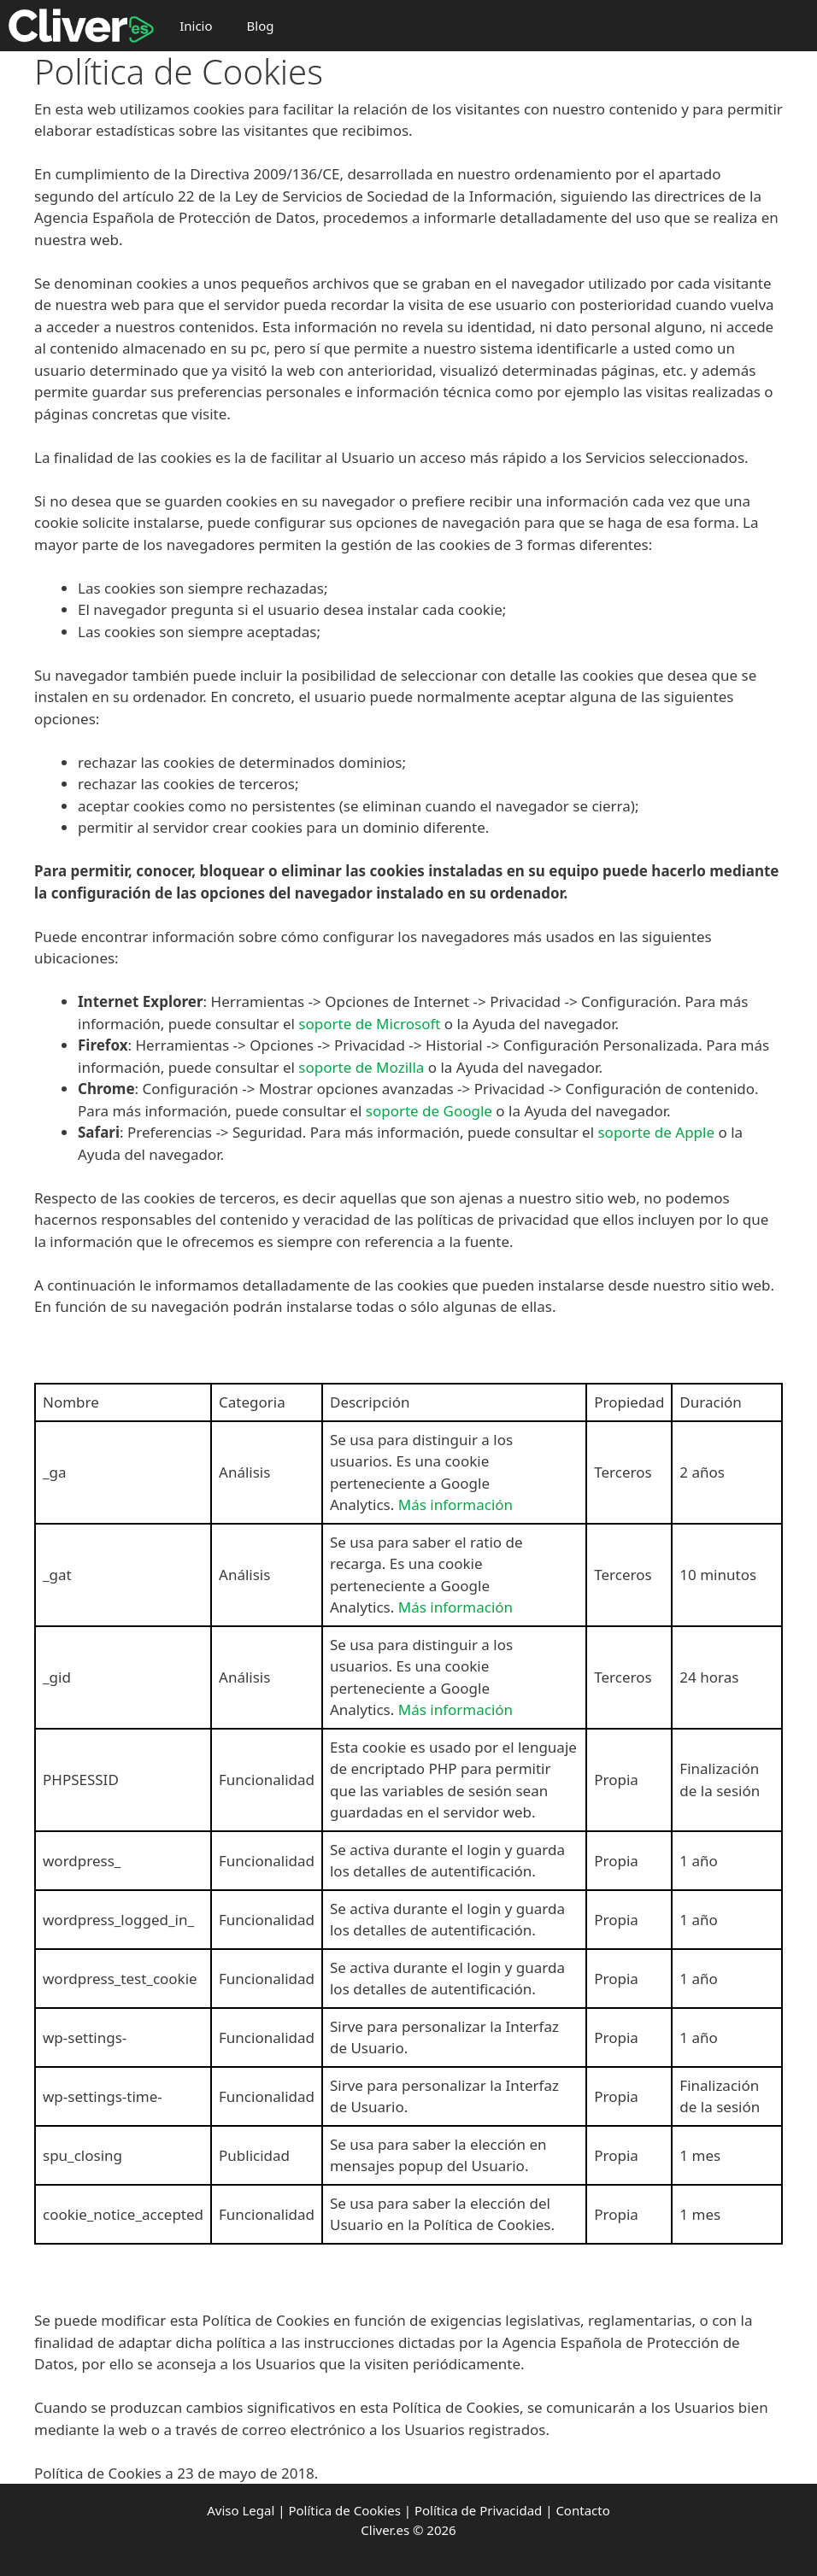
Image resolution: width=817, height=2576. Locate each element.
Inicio (195, 25)
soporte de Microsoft (369, 1023)
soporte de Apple (655, 1132)
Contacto (582, 2510)
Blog (260, 25)
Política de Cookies (344, 2510)
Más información (455, 1504)
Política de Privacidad (478, 2510)
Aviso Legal (240, 2510)
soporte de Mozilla (361, 1067)
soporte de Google (429, 1111)
